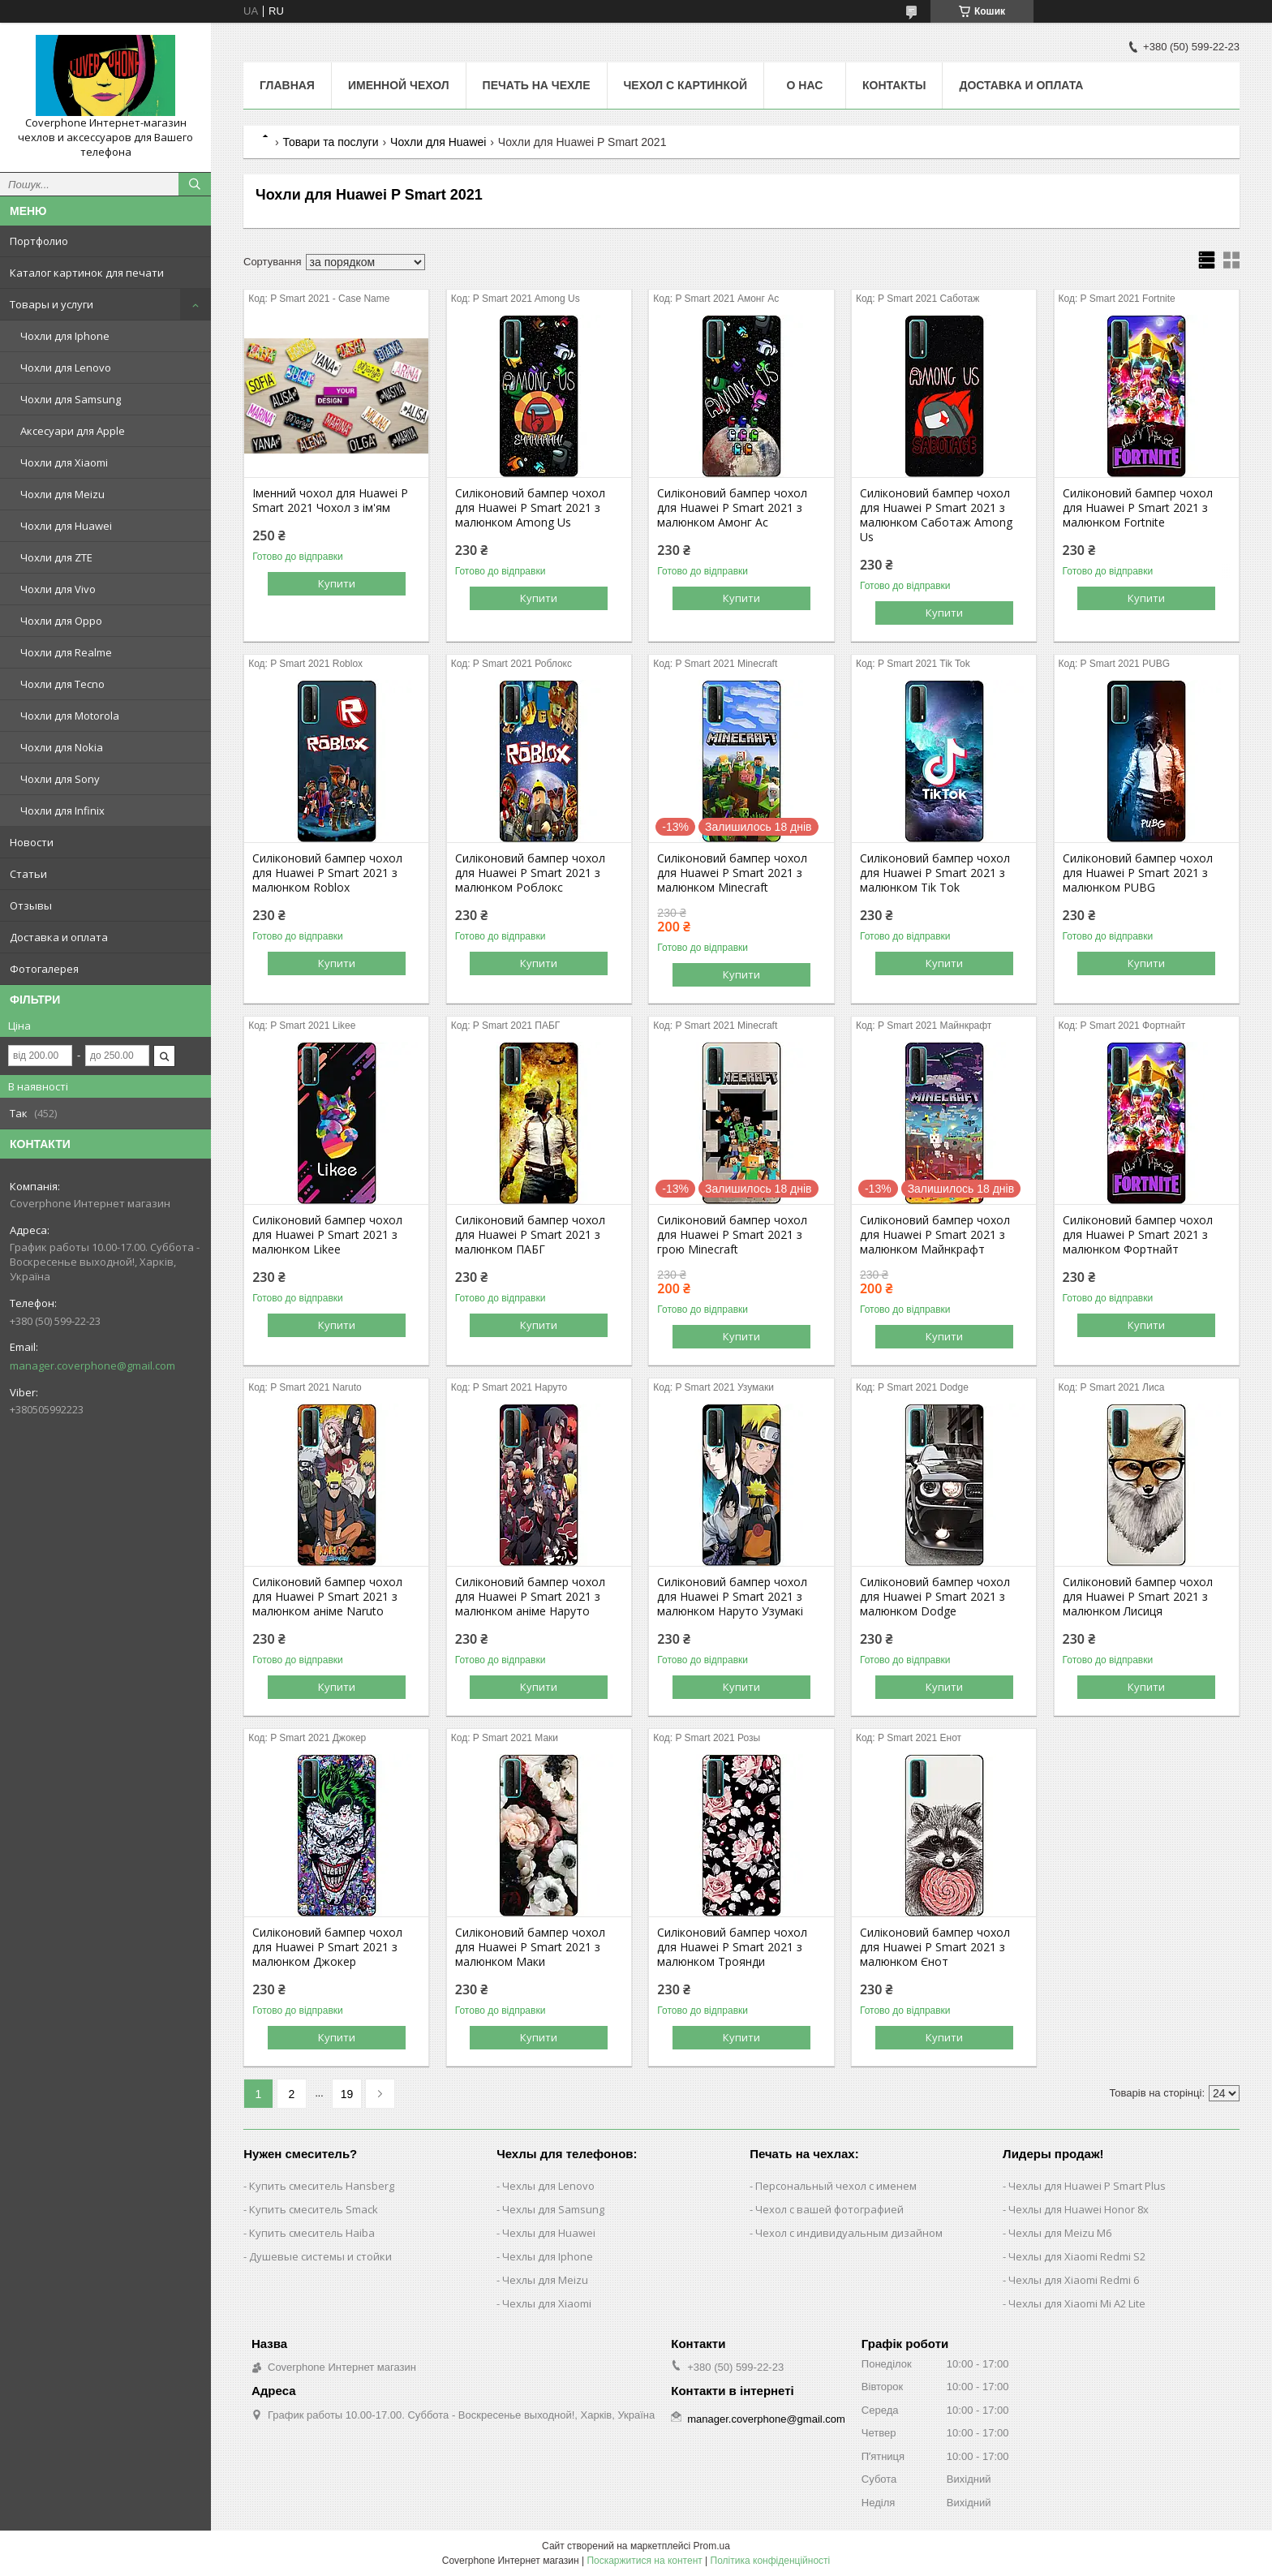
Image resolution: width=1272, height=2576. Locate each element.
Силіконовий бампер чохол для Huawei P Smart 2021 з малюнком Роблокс (530, 873)
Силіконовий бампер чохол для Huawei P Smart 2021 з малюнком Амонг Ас (732, 508)
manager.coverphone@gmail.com (92, 1365)
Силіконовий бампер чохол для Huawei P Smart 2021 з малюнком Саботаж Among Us (936, 515)
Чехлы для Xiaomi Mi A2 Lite (1076, 2303)
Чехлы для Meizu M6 (1059, 2233)
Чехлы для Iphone (547, 2256)
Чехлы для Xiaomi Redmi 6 (1073, 2280)
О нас (805, 85)
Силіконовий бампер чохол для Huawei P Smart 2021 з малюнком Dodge (935, 1597)
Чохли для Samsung (70, 399)
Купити (336, 583)
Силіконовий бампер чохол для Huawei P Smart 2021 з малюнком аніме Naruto (327, 1597)
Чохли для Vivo (58, 589)
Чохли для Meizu (62, 494)
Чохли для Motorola (69, 715)
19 (347, 2094)
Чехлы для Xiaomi (546, 2303)
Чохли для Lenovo (65, 367)
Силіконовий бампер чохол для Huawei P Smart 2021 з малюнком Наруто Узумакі (732, 1597)
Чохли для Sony (60, 779)
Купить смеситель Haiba (312, 2233)
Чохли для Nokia (61, 747)
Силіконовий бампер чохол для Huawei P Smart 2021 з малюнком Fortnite (1138, 508)
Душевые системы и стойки (320, 2256)
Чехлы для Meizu (545, 2280)
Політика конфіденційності (771, 2560)
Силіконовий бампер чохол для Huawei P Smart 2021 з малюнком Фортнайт (1138, 1235)
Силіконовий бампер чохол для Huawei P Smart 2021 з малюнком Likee (327, 1235)
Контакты (894, 85)
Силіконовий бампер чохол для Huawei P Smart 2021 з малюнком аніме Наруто (530, 1597)
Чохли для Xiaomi (64, 462)
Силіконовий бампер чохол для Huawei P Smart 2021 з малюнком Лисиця (1138, 1597)
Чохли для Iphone (65, 336)
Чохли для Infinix (62, 810)
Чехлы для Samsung (553, 2209)
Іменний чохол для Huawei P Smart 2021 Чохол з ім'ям (330, 500)
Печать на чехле (537, 85)
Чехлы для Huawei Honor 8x (1078, 2209)
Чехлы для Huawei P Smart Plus (1087, 2185)
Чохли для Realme (66, 652)
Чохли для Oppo (61, 620)
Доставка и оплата (59, 937)
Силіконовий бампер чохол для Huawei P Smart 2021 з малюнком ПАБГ (530, 1235)
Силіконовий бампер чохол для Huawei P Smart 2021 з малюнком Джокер (327, 1947)
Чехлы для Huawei (548, 2233)
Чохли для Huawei (66, 525)
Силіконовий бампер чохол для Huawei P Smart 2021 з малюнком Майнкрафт (935, 1235)
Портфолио (39, 241)
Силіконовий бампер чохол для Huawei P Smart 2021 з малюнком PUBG (1138, 873)
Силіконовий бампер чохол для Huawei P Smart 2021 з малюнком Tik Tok (935, 873)
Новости (32, 842)
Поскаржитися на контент (644, 2560)
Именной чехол (398, 85)
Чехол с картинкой (685, 85)
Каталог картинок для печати (87, 272)
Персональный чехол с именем (836, 2185)
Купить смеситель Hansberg (321, 2185)
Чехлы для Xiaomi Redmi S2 (1076, 2256)
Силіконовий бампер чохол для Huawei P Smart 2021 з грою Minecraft (732, 1235)
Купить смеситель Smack (313, 2209)
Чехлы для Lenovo (548, 2185)
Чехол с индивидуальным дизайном (849, 2233)
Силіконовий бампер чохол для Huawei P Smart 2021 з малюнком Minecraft (732, 873)
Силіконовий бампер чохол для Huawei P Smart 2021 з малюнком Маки (530, 1947)
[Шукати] (194, 184)
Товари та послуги (330, 141)
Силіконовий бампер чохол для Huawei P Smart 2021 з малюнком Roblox (327, 873)
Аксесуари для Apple (72, 431)
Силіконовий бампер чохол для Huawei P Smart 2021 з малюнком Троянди (732, 1947)
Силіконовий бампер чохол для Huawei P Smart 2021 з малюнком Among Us (530, 508)
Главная (287, 85)
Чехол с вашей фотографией (829, 2209)
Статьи (28, 874)
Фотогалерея (44, 968)
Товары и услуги (51, 304)
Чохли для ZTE (56, 557)
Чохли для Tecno (62, 684)
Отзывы (31, 905)
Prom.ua (712, 2546)
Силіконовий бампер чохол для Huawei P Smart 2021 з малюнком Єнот (935, 1947)
